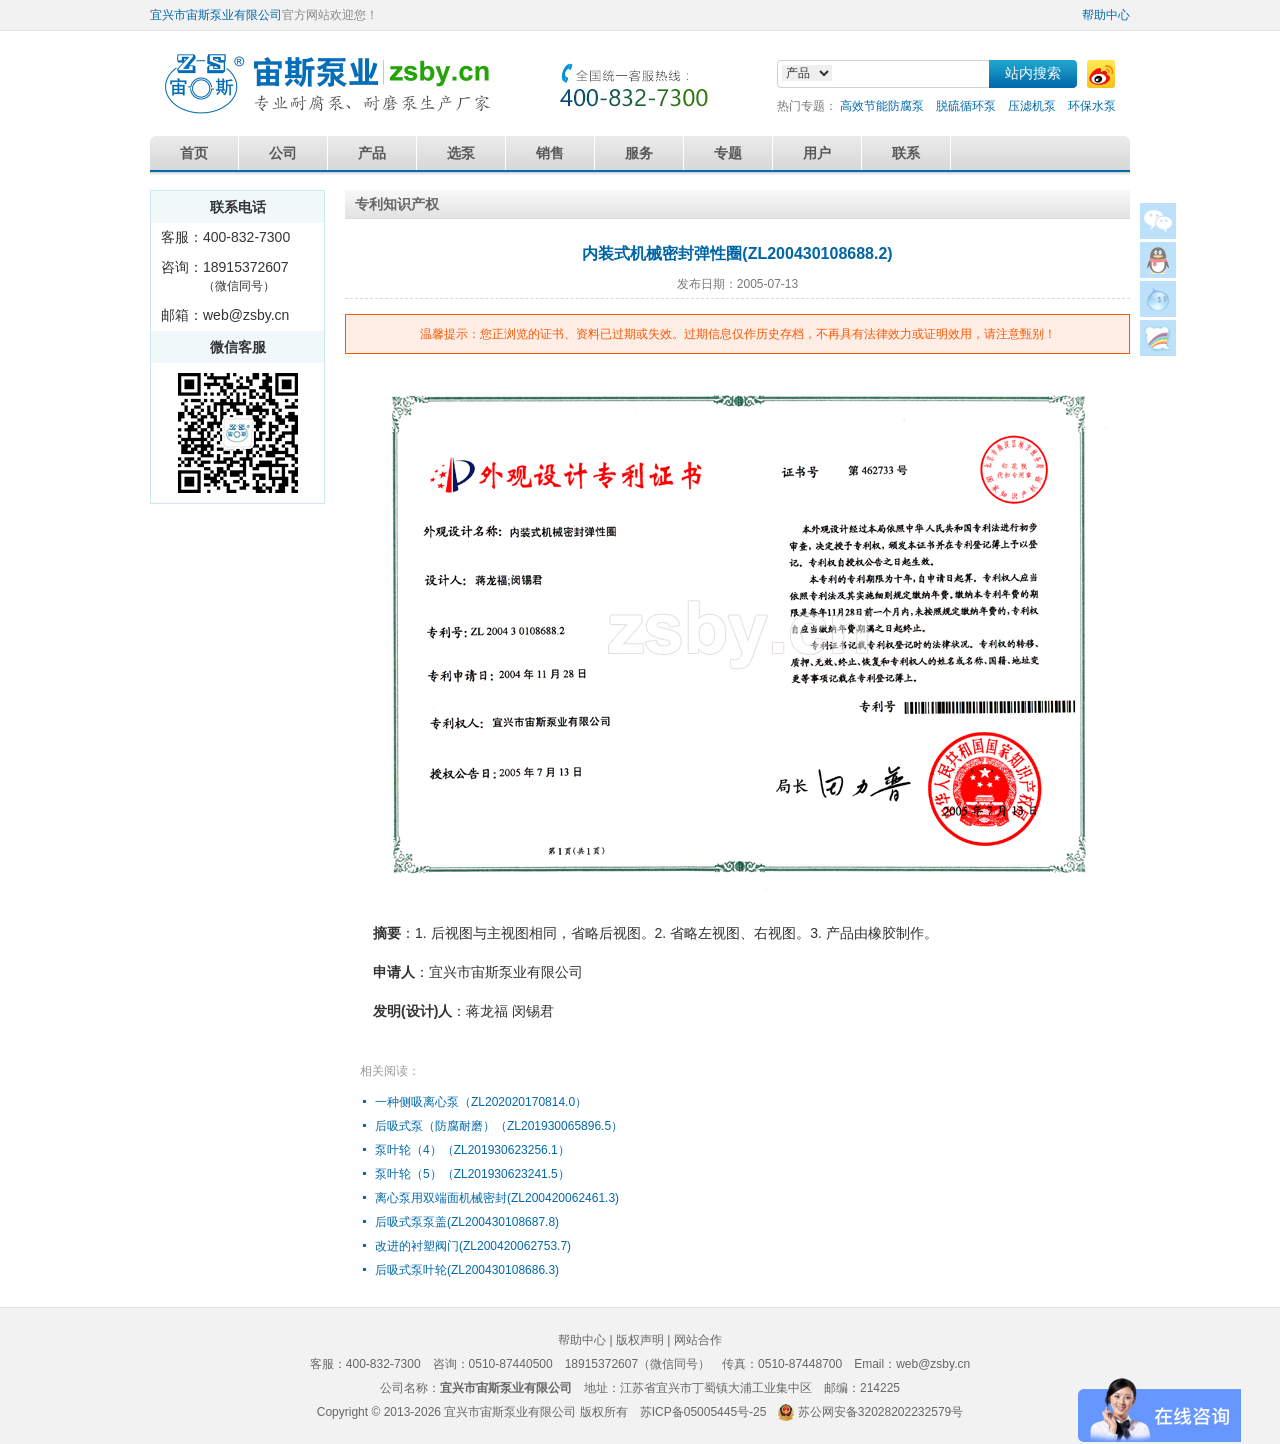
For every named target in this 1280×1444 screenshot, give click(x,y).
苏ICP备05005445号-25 (703, 1412)
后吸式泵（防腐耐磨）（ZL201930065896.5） (499, 1126)
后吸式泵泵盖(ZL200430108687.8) (467, 1222)
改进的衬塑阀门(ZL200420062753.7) (473, 1246)
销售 (550, 153)
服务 (639, 153)
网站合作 (698, 1340)
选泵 (461, 153)
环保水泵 (1092, 106)
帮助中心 (1106, 15)
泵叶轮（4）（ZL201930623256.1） (472, 1150)
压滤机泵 (1032, 106)
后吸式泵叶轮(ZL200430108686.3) (467, 1270)
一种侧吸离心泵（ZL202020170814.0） (481, 1102)
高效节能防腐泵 (882, 106)
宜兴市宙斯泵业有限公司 (216, 15)
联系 (906, 153)
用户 (817, 153)
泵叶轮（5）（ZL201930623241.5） (472, 1174)
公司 (283, 153)
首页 (194, 153)
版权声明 (640, 1340)
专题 (728, 153)
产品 (372, 153)
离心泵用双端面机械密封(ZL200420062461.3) (497, 1198)
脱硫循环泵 (966, 106)
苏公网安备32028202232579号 (880, 1412)
